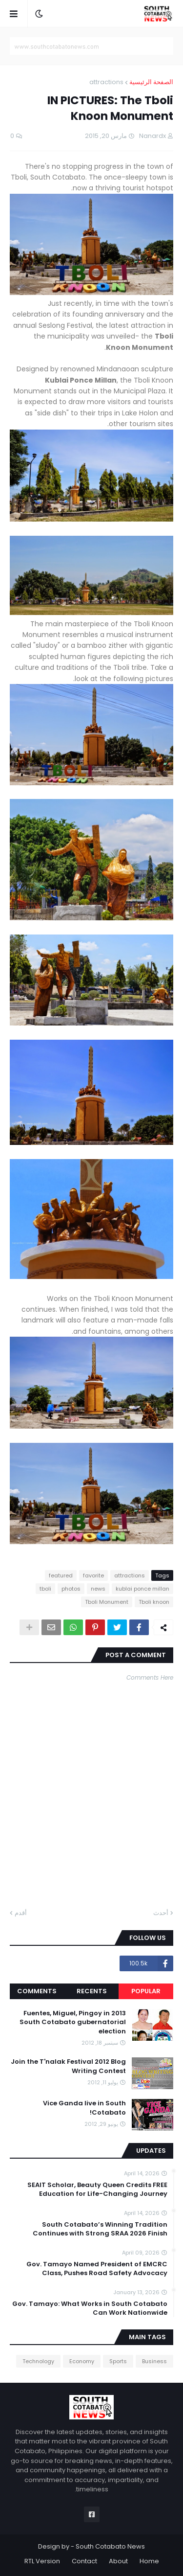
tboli (45, 1589)
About (118, 2561)
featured (61, 1575)
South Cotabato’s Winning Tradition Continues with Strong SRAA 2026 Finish (100, 2229)
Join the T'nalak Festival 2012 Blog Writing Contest (68, 2066)
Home (149, 2561)
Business (154, 2361)
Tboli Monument (106, 1602)
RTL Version (42, 2561)
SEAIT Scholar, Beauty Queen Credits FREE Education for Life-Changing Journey (97, 2189)
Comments (37, 1991)
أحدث (160, 1912)
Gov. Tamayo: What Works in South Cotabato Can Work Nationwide (89, 2308)
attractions (106, 82)
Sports (118, 2361)
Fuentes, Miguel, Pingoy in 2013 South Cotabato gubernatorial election (73, 2022)
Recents (92, 1991)
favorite (93, 1575)
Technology (38, 2361)
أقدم (21, 1912)
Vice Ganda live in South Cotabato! (84, 2108)
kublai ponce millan (142, 1589)
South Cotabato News (110, 2546)
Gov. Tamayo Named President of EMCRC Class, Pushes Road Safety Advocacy (96, 2269)
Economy (81, 2361)
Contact (84, 2561)
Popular (146, 1991)
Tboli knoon (154, 1602)
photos (71, 1589)
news (98, 1589)
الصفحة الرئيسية (151, 82)
